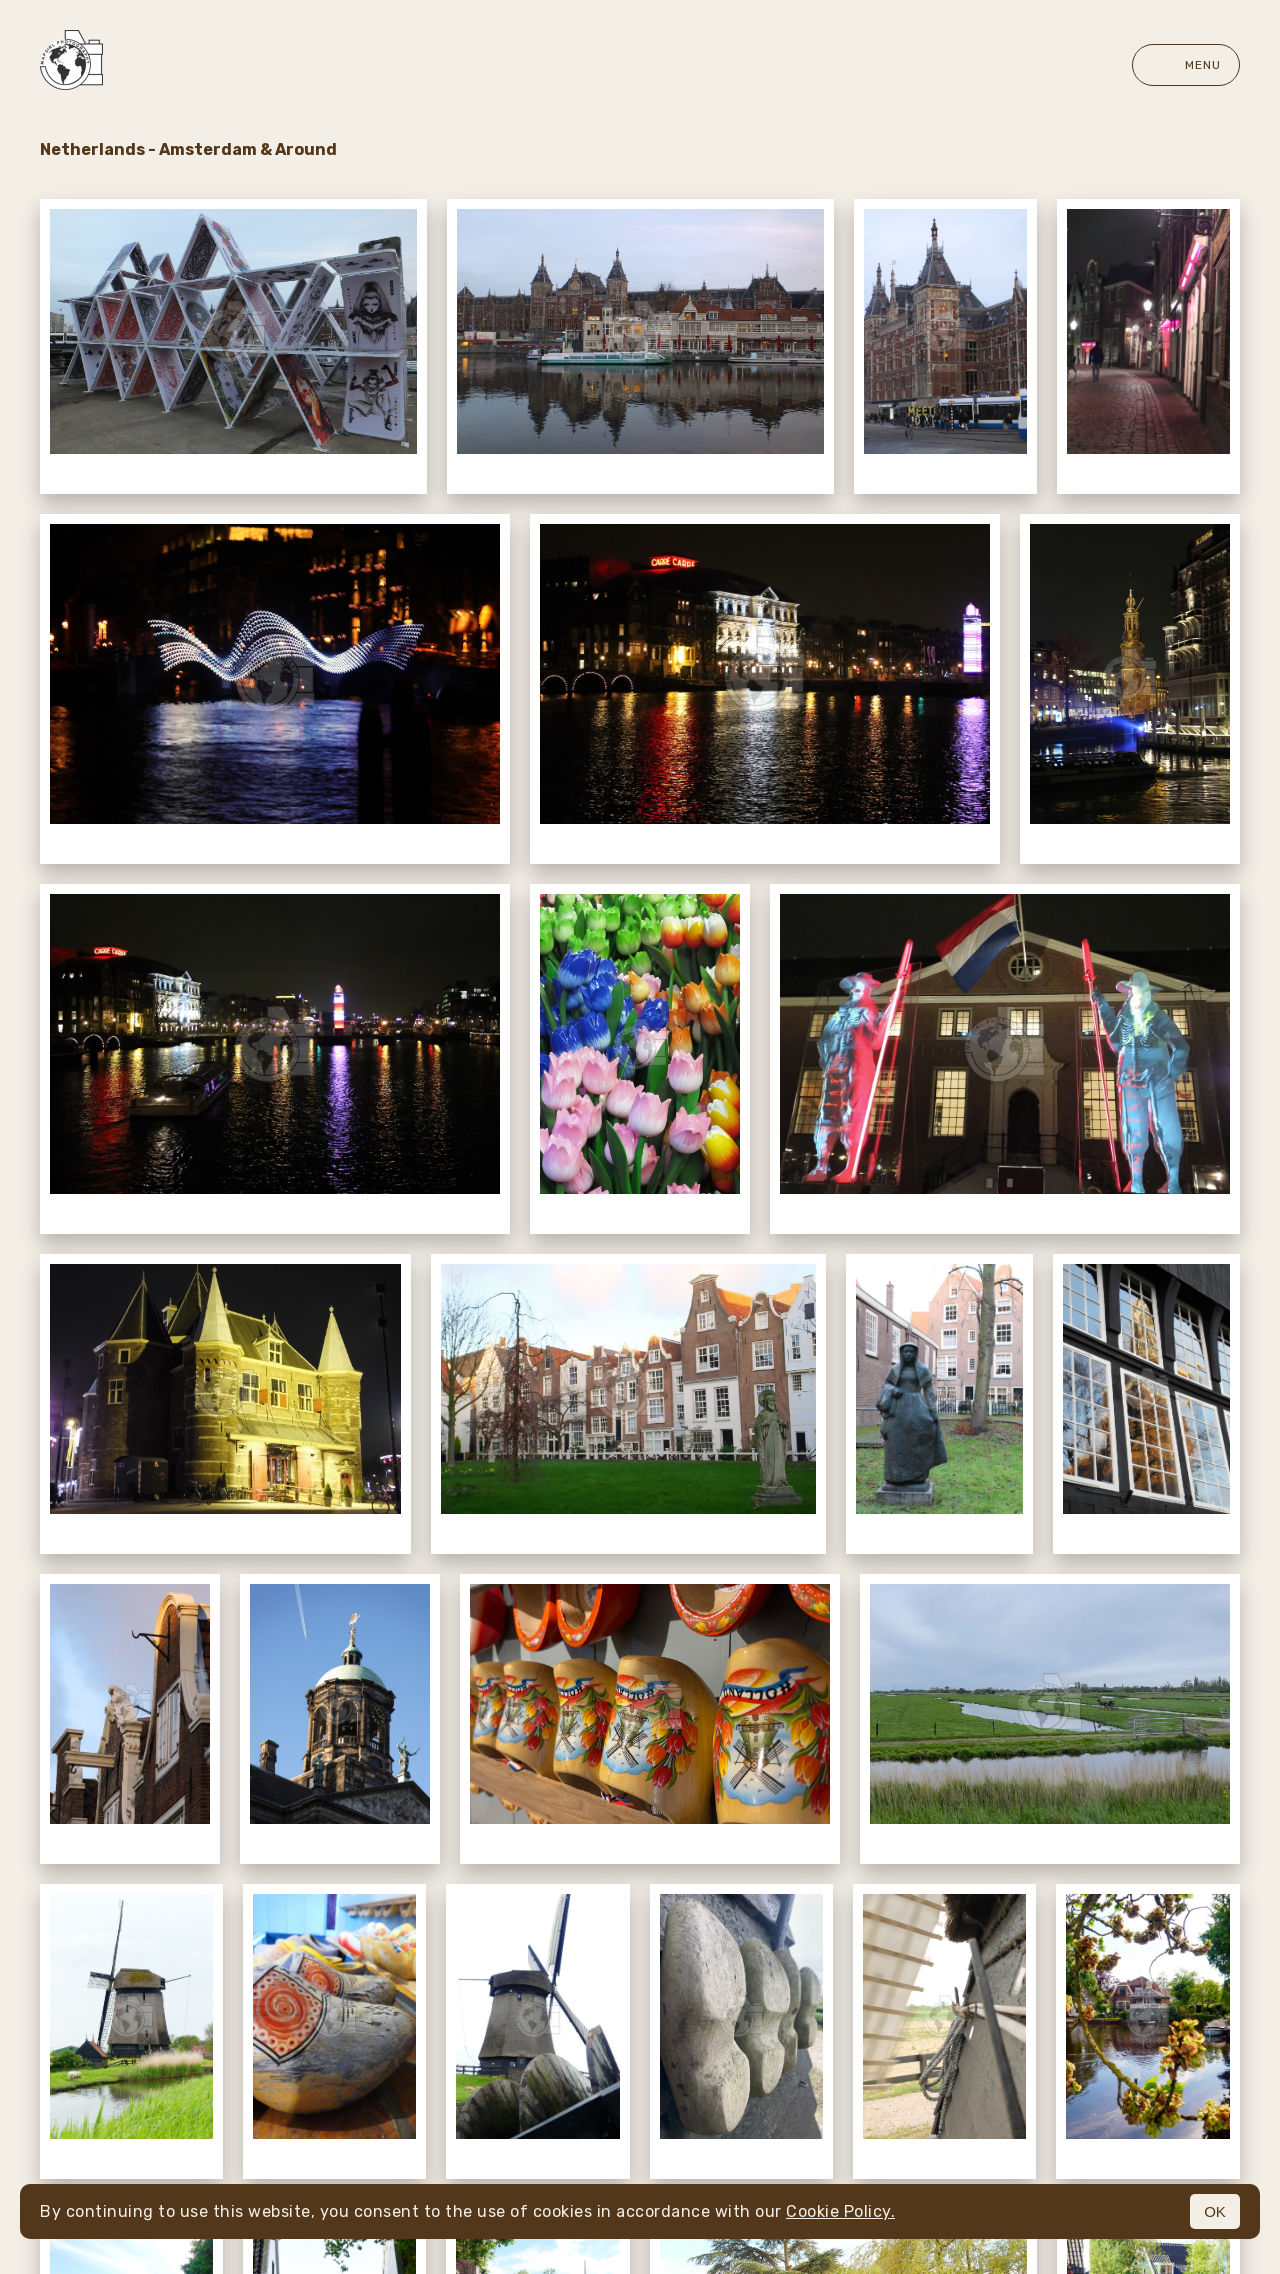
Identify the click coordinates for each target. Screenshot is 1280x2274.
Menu (1186, 65)
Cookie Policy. (840, 2211)
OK (1215, 2211)
